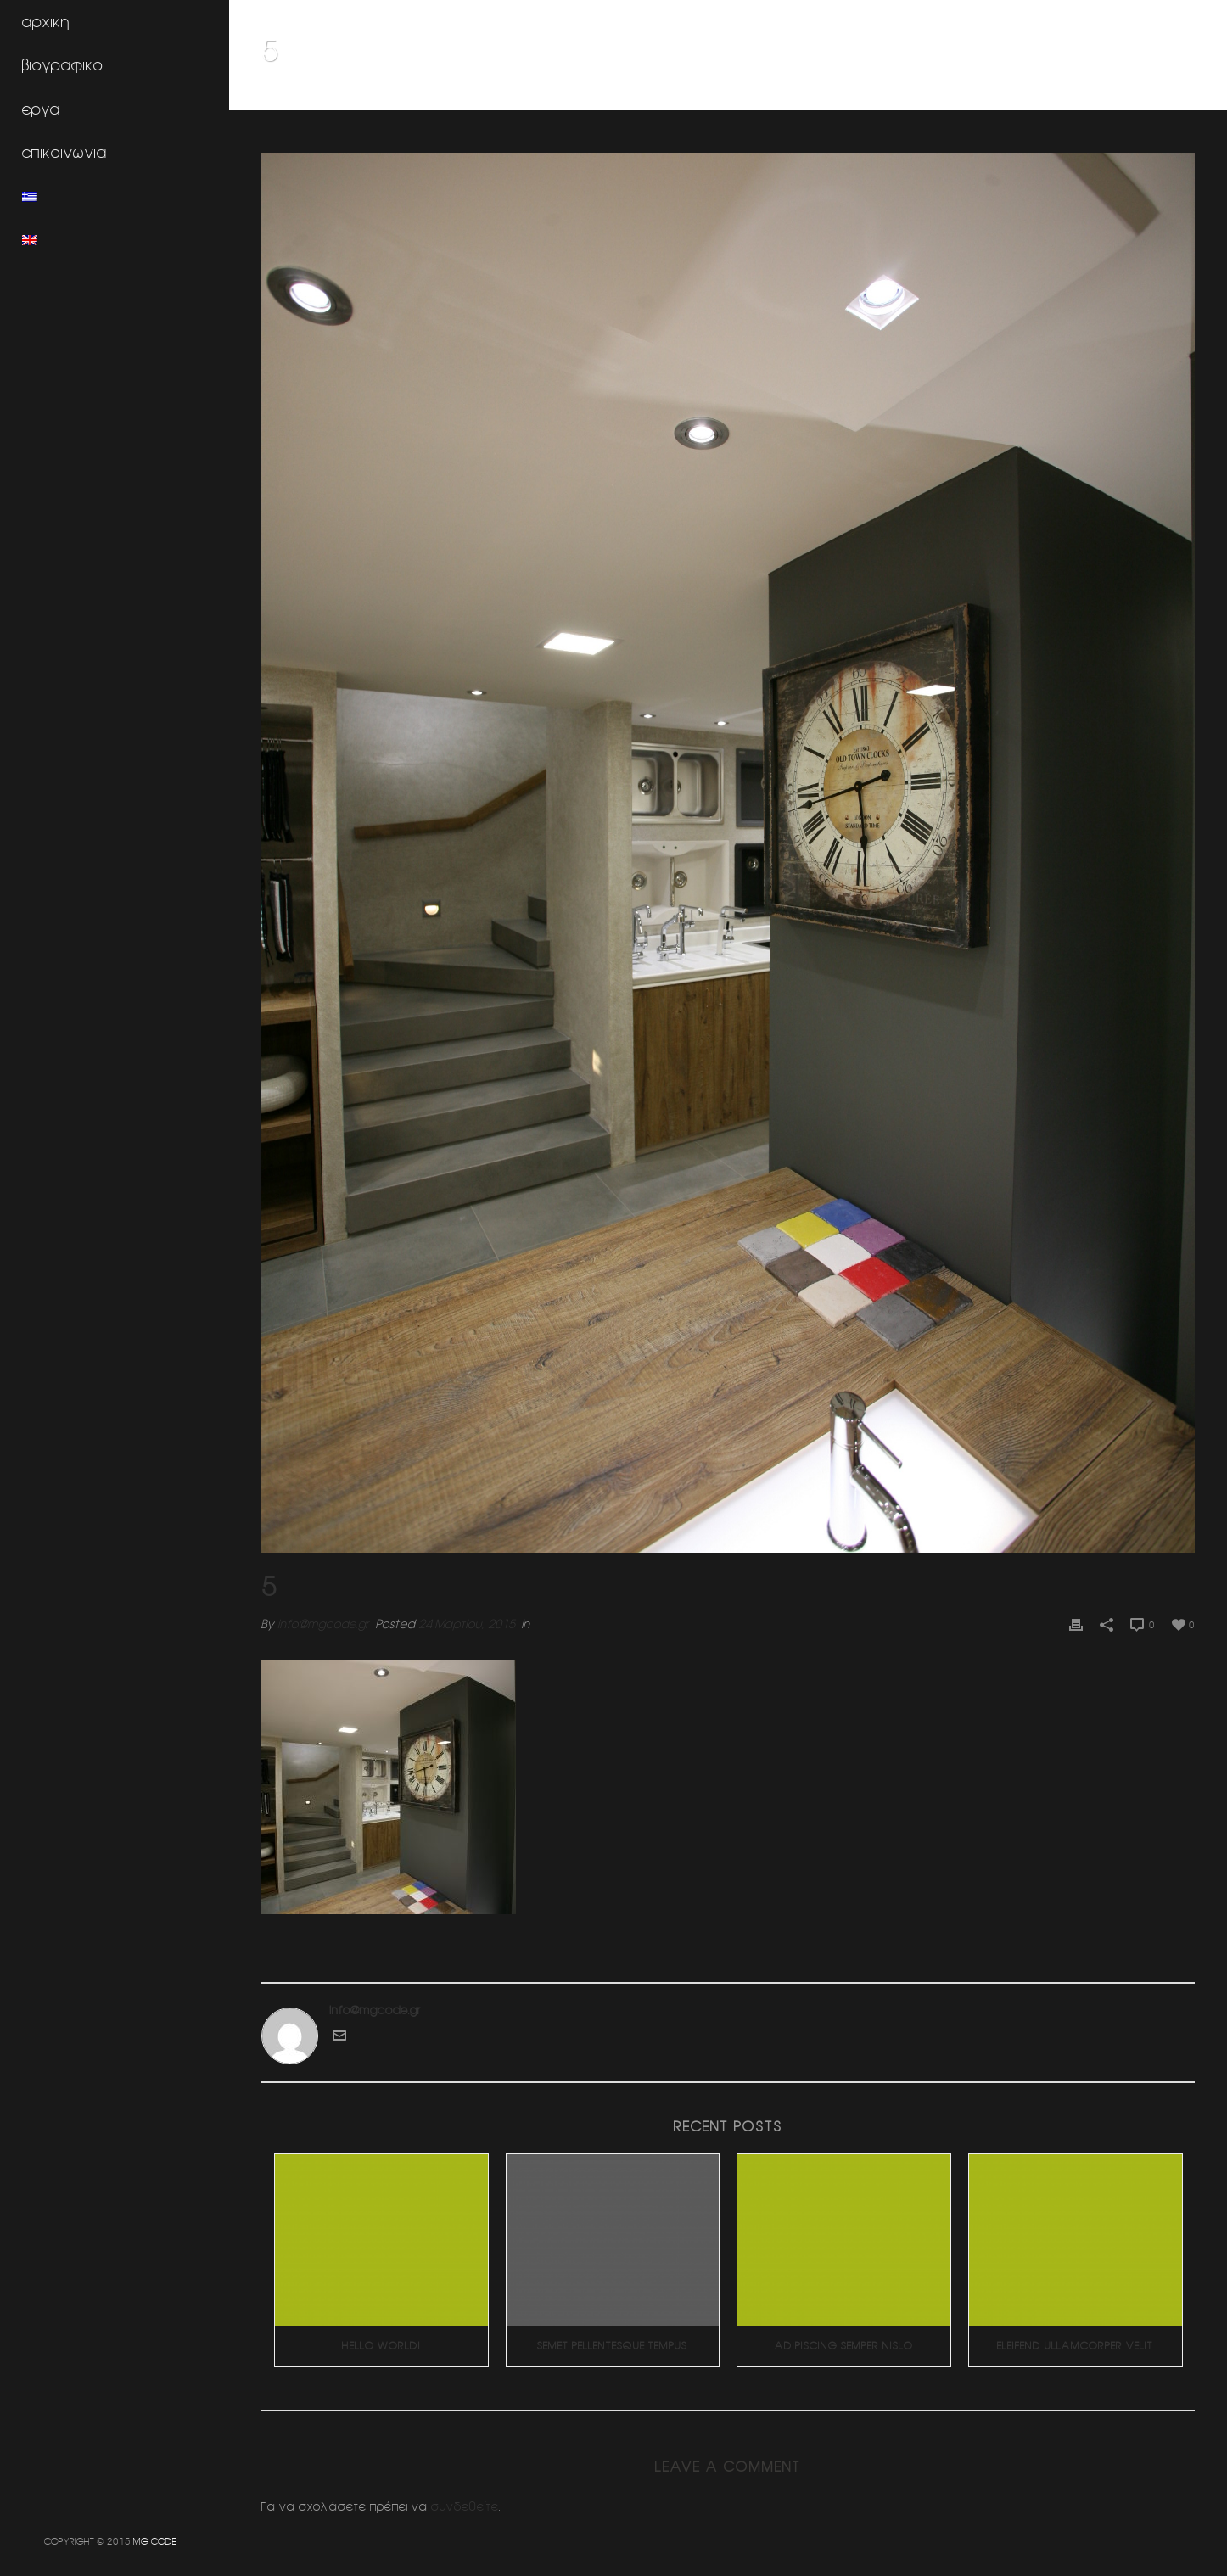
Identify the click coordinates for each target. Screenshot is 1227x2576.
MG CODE (154, 2541)
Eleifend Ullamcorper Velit (1075, 2346)
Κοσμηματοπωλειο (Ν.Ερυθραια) (1086, 94)
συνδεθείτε (465, 2506)
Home (980, 94)
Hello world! (381, 2346)
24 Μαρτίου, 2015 (466, 1624)
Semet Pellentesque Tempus (612, 2346)
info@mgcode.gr (323, 1624)
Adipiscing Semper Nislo (844, 2346)
